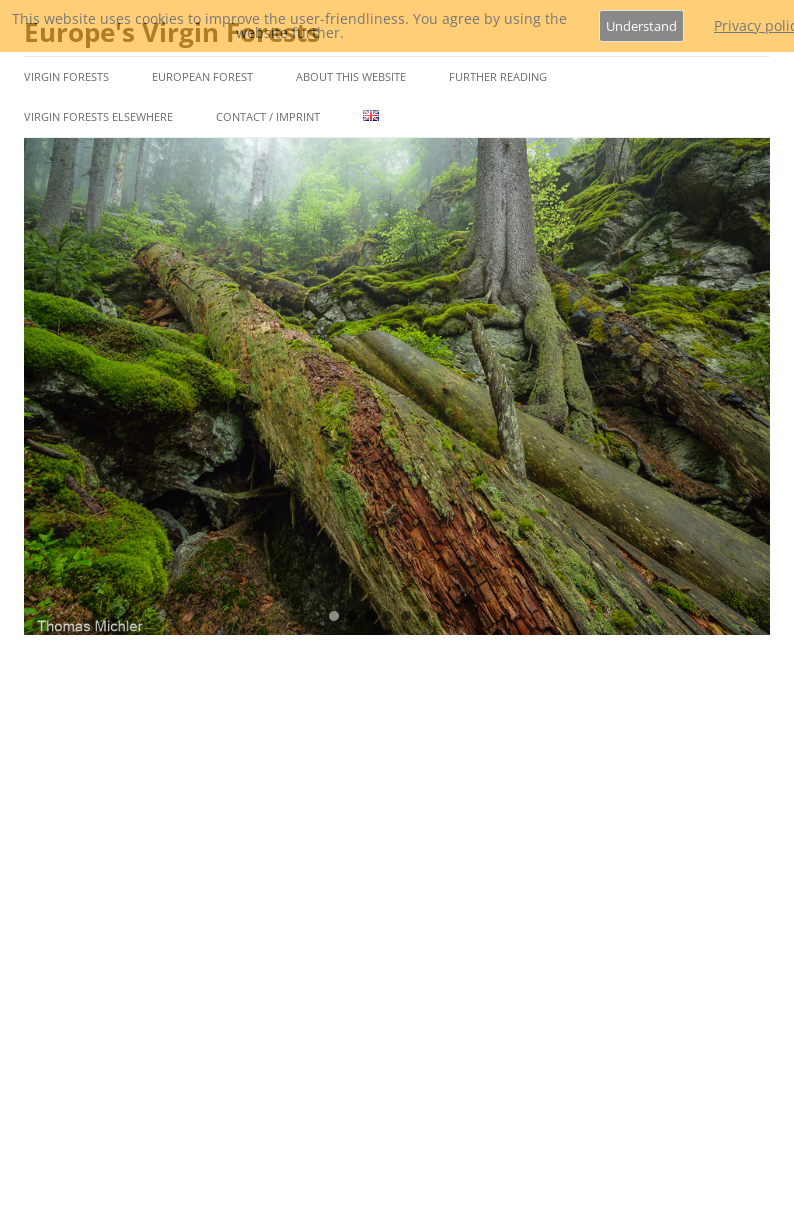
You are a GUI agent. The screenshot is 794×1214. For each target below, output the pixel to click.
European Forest (202, 76)
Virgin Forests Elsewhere (98, 116)
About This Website (351, 76)
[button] (334, 616)
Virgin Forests (66, 76)
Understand (641, 26)
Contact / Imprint (268, 116)
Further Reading (498, 76)
